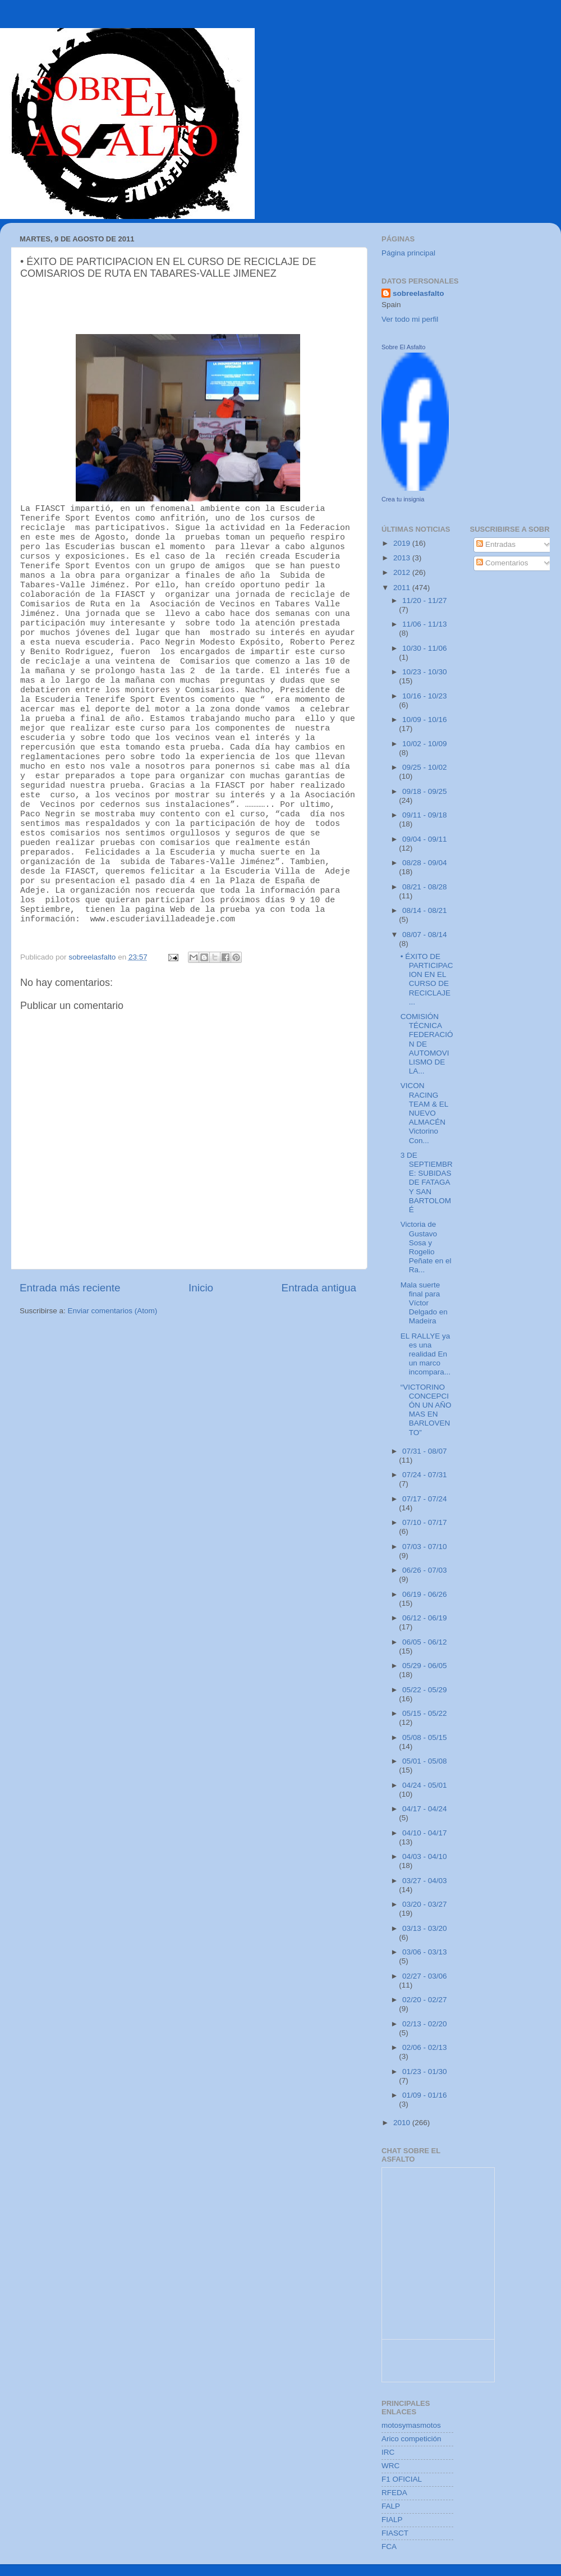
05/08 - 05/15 (424, 1737)
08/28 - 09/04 (424, 862)
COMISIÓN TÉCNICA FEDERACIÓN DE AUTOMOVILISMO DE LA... (427, 1043)
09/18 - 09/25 (424, 791)
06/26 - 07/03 (424, 1570)
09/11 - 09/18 (424, 815)
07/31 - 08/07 (424, 1451)
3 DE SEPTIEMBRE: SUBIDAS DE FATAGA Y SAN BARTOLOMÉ (427, 1182)
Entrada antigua (319, 1286)
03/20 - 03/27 (424, 1904)
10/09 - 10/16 (424, 719)
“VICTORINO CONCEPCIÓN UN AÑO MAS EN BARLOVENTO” (426, 1410)
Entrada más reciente (70, 1286)
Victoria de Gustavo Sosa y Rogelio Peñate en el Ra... (426, 1247)
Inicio (200, 1286)
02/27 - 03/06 (424, 1976)
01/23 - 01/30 (424, 2071)
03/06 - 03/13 (424, 1952)
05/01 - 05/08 (424, 1761)
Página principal (408, 253)
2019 (402, 543)
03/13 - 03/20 (424, 1928)
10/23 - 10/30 (424, 672)
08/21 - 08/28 (424, 887)
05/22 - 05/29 (424, 1690)
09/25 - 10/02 (424, 767)
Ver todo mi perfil (409, 319)
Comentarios (502, 563)
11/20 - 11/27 (424, 600)
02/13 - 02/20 (424, 2024)
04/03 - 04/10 (424, 1856)
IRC (387, 2452)
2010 (402, 2122)
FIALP (392, 2519)
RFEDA (394, 2492)
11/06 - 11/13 (424, 624)
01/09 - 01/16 (424, 2095)
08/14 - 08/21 (424, 910)
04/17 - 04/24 (424, 1809)
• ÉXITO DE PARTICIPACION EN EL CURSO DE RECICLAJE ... (427, 979)
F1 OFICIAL (401, 2479)
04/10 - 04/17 (424, 1833)
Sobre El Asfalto (403, 347)
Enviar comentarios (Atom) (113, 1309)
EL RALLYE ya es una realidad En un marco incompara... (425, 1354)
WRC (390, 2465)
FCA (389, 2546)
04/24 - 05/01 (424, 1785)
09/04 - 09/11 (424, 839)
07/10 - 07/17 (424, 1522)
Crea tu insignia (402, 499)
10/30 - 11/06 (424, 648)
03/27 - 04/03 (424, 1880)
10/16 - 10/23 (424, 696)
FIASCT (394, 2533)
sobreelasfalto (418, 293)
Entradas (496, 544)
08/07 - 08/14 (424, 934)
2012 (402, 572)
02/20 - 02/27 (424, 1999)
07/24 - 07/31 (424, 1474)
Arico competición (411, 2439)
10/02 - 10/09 (424, 743)
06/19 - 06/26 (424, 1594)
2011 (402, 587)
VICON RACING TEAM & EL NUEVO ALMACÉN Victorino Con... (424, 1112)
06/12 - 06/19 (424, 1618)
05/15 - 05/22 (424, 1713)
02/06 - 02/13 (424, 2047)
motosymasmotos (411, 2425)
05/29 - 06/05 (424, 1665)
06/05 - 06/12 (424, 1642)
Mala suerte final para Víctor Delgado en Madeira (424, 1303)
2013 (402, 558)
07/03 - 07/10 (424, 1546)
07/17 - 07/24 (424, 1499)
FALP (390, 2506)
